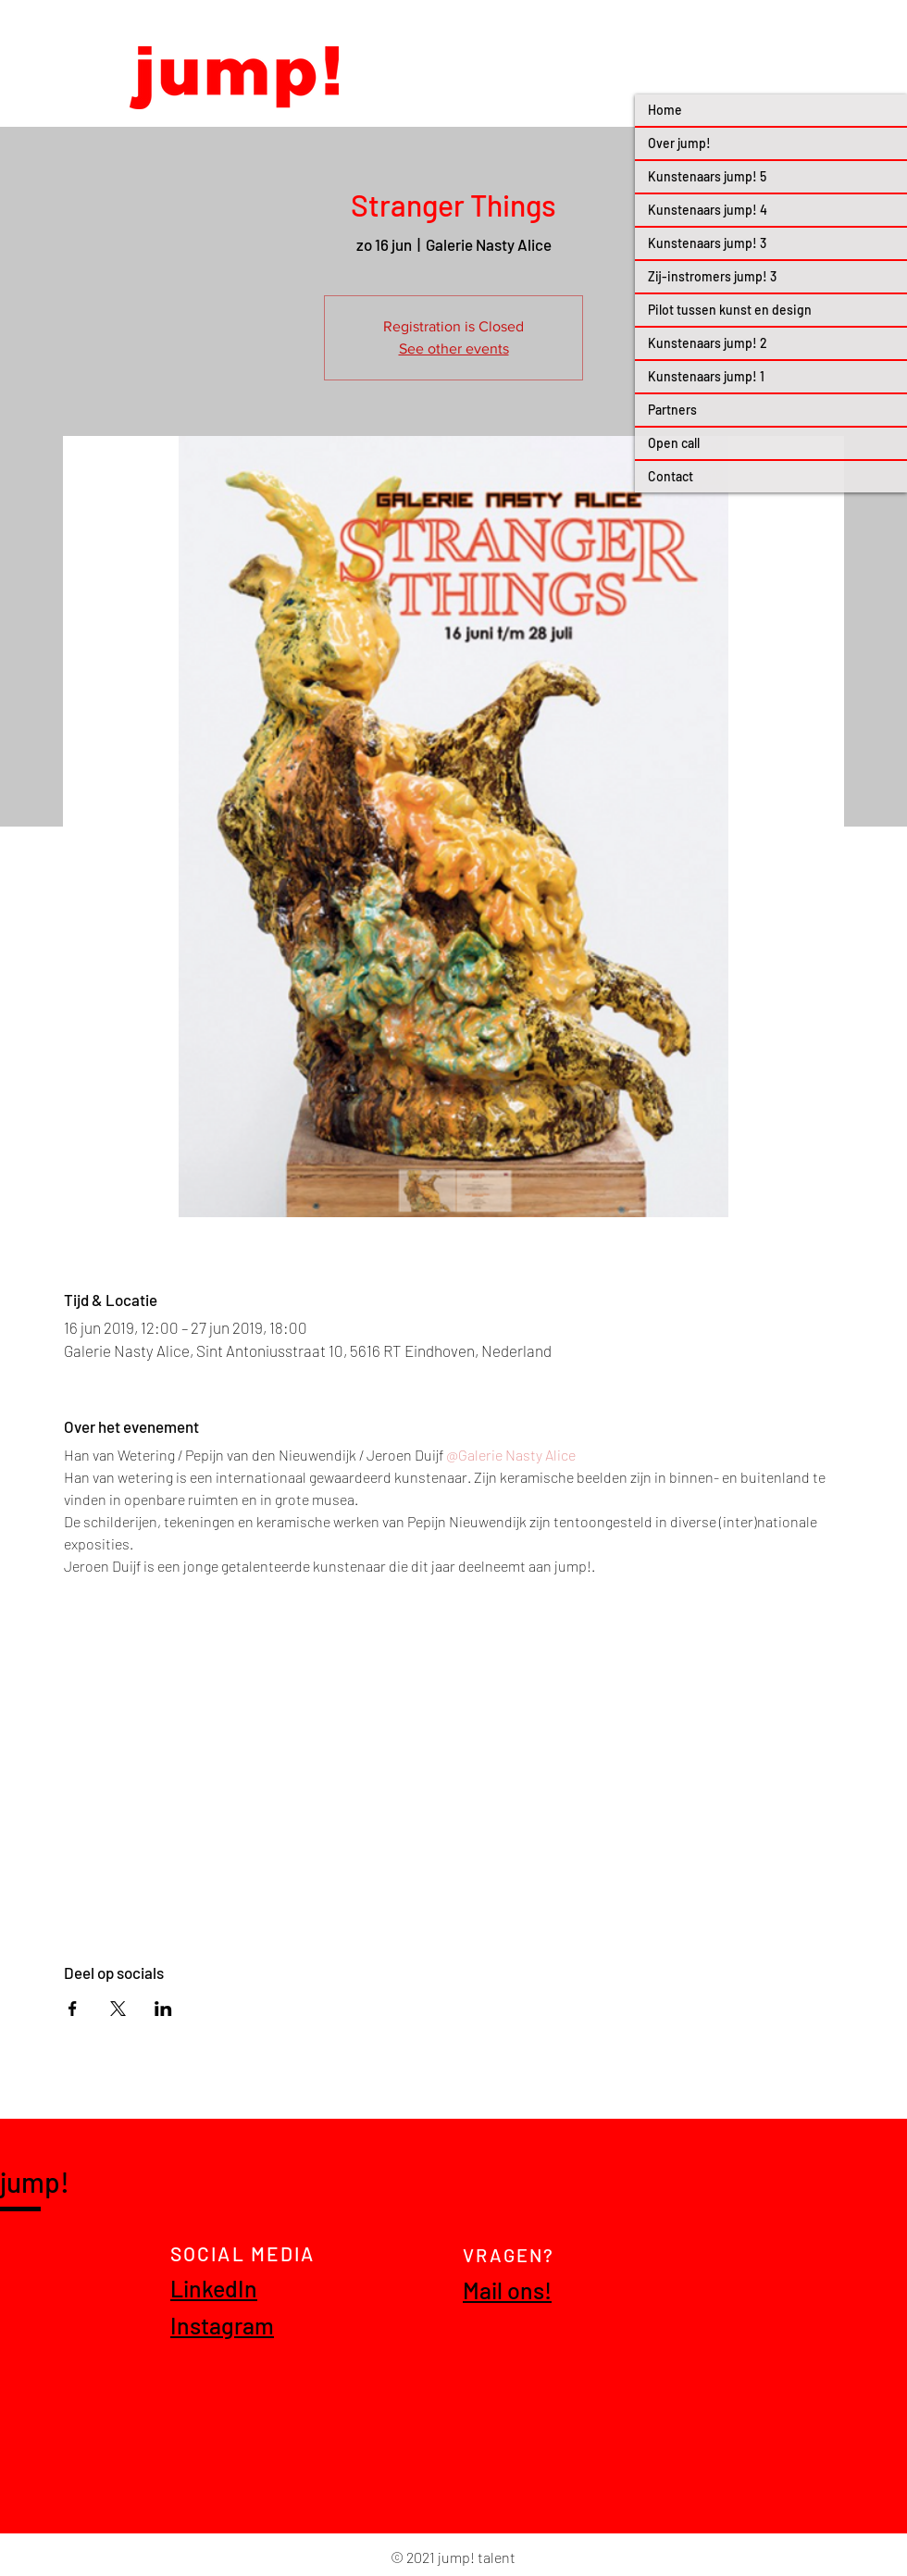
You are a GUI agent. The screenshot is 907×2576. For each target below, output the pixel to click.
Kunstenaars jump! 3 (707, 243)
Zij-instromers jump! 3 (712, 276)
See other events (454, 348)
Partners (672, 409)
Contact (670, 476)
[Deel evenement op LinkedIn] (163, 2008)
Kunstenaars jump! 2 (707, 343)
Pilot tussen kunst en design (730, 309)
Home (665, 110)
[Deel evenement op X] (118, 2008)
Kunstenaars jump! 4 (707, 210)
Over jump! (679, 143)
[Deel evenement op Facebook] (72, 2008)
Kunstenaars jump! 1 (706, 376)
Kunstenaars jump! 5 (707, 176)
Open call (674, 443)
